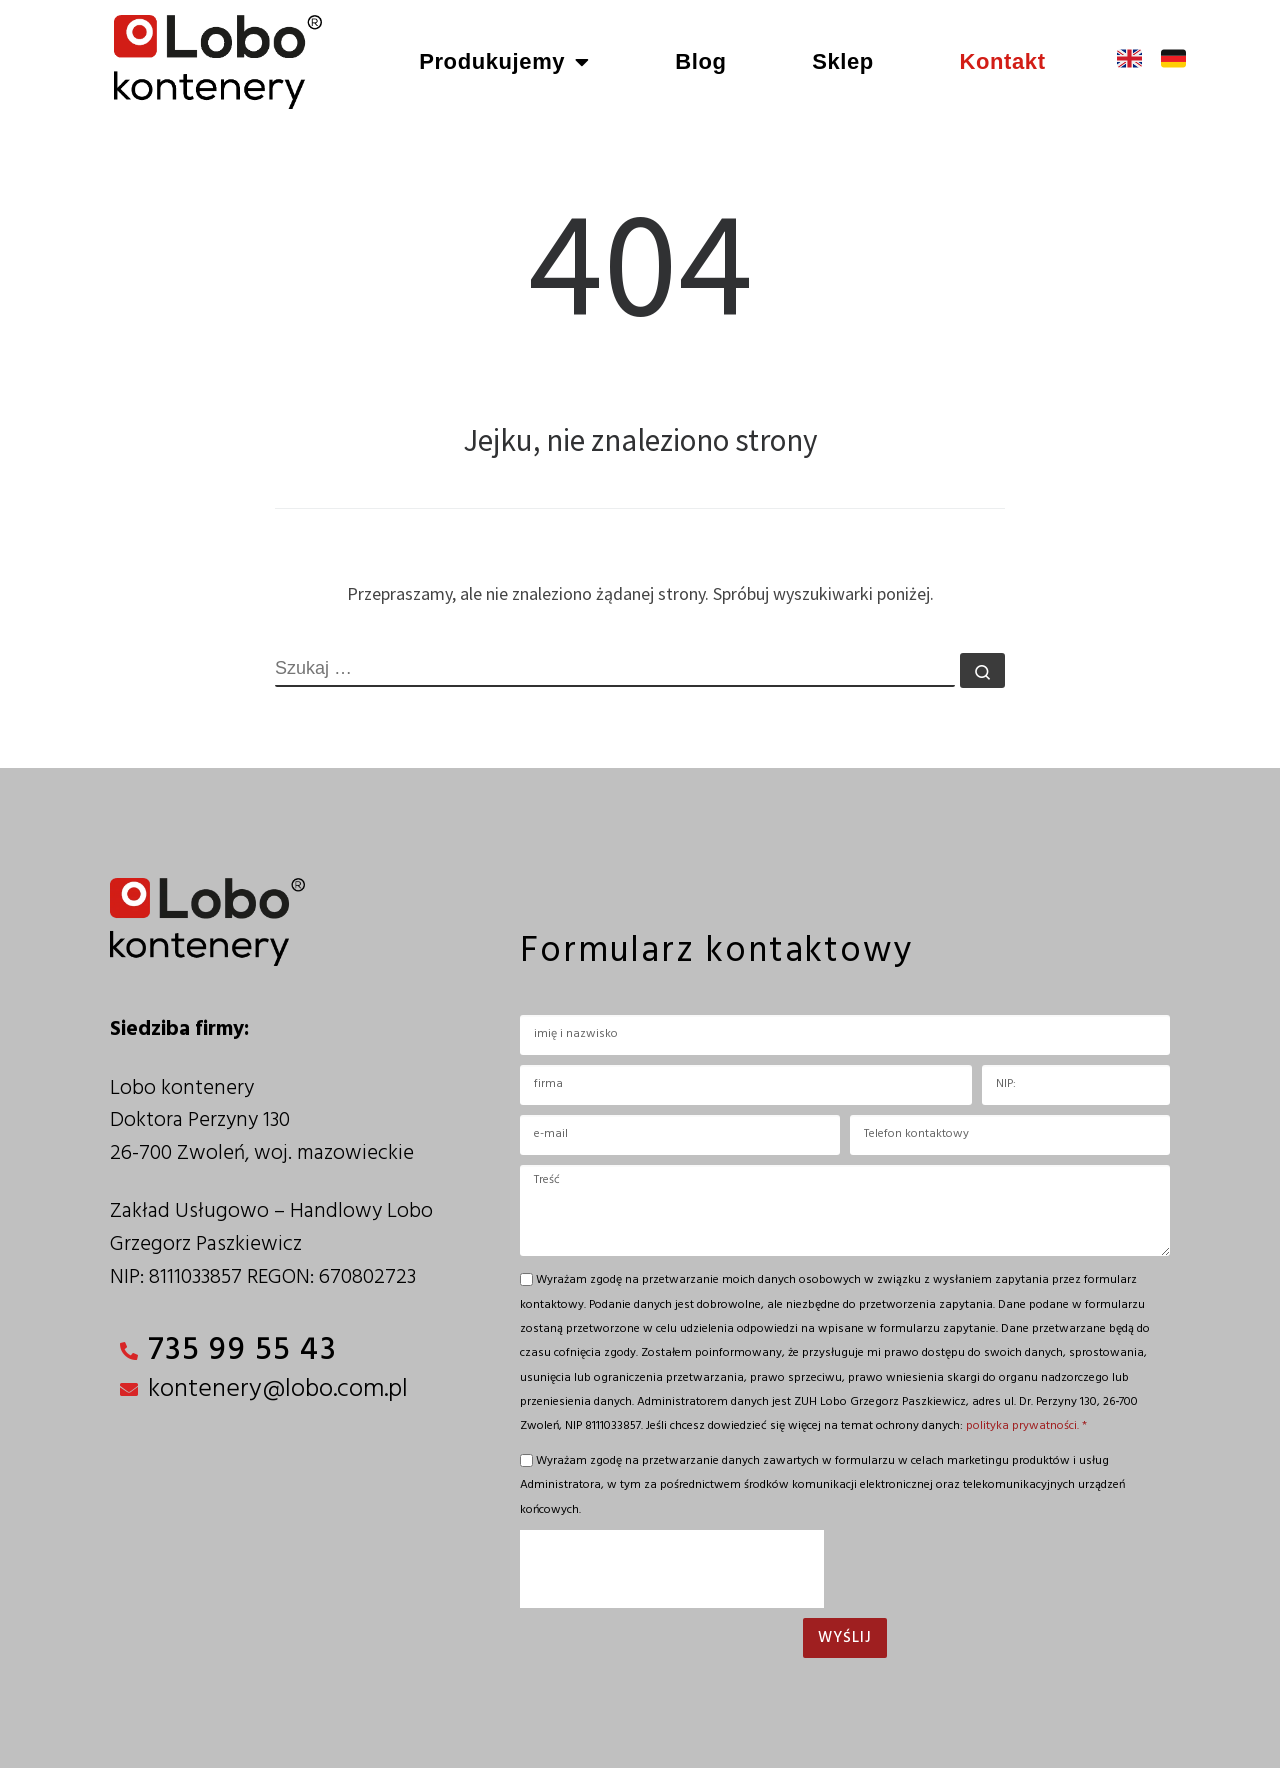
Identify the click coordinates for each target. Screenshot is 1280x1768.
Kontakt (1002, 61)
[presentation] (672, 1569)
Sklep (843, 61)
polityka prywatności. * (1026, 1425)
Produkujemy (504, 62)
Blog (700, 61)
